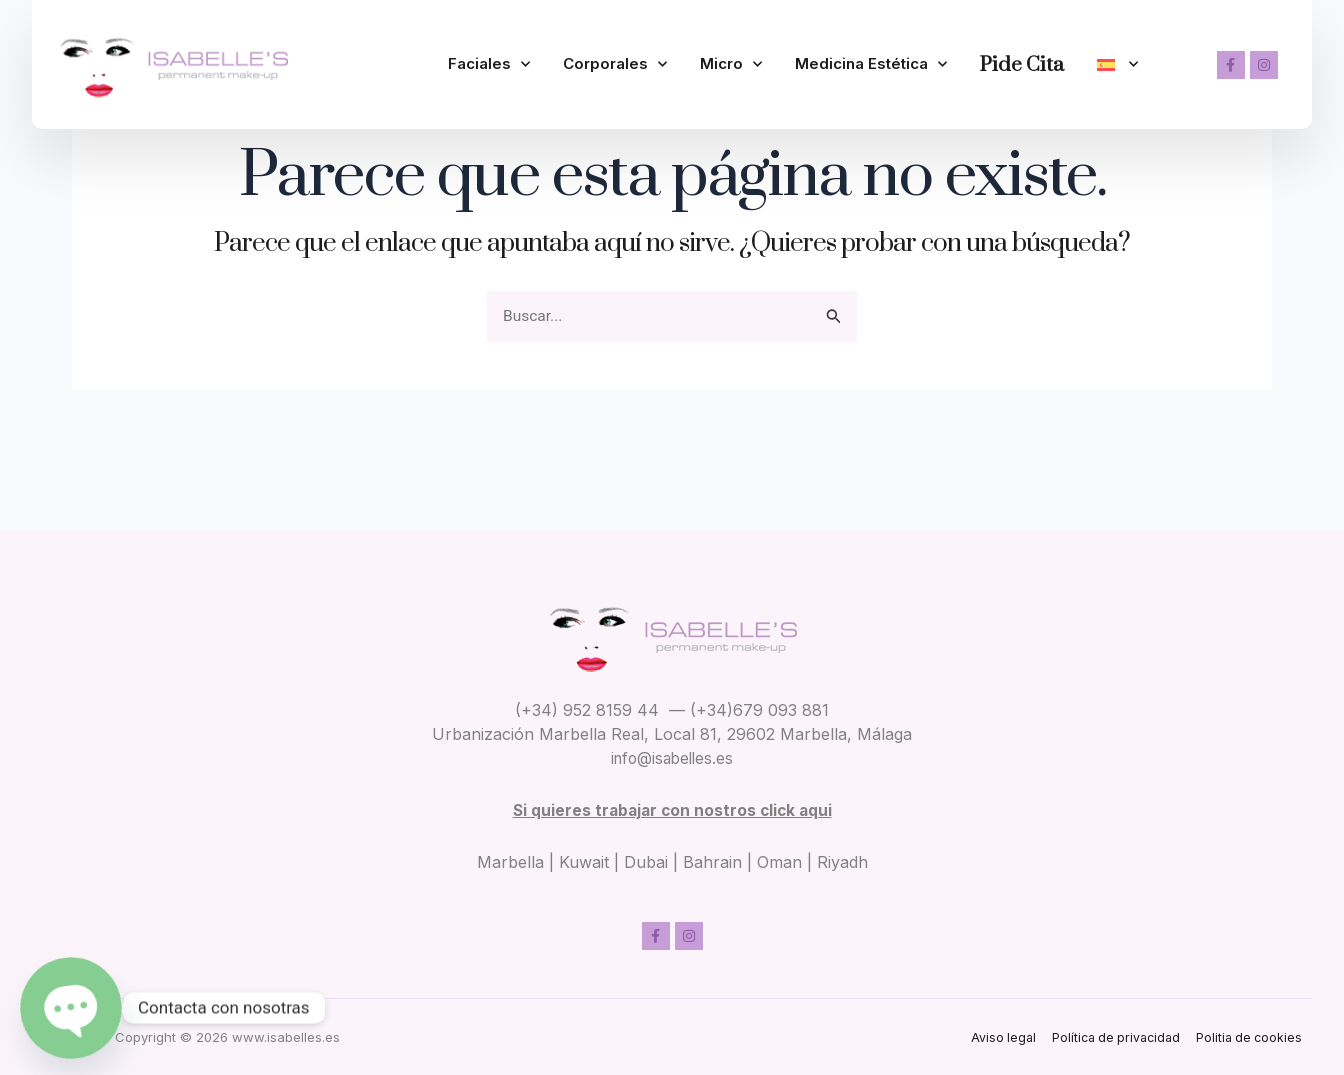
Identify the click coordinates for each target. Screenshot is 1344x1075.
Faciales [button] (489, 51)
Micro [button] (731, 51)
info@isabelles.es (672, 758)
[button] (1118, 52)
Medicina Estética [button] (871, 51)
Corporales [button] (615, 51)
